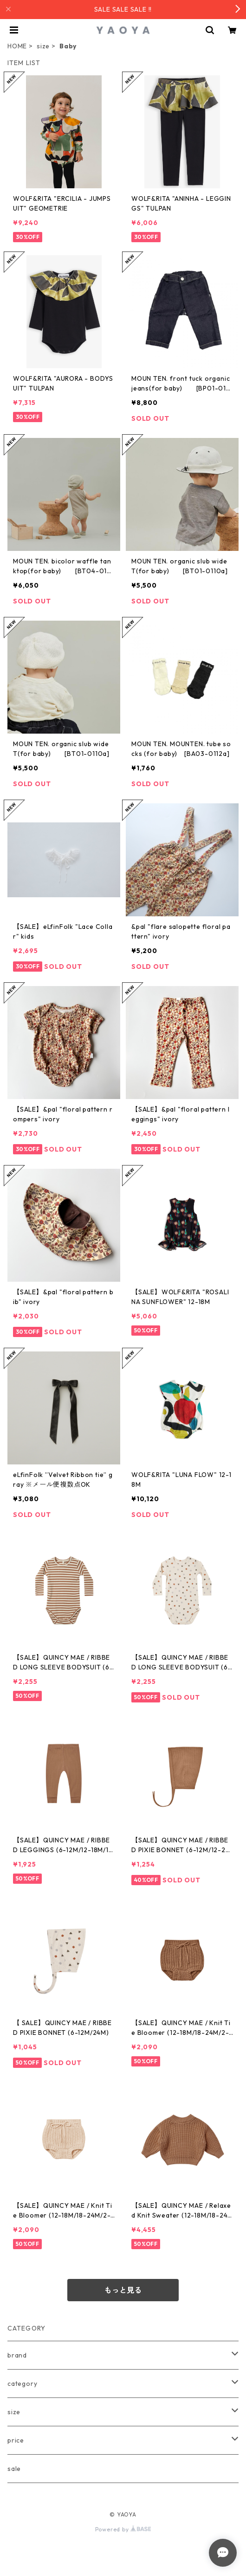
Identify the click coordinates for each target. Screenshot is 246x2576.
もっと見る (123, 2290)
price (15, 2440)
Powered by (123, 2529)
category (22, 2383)
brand (17, 2355)
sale (14, 2468)
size (43, 46)
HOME (17, 46)
